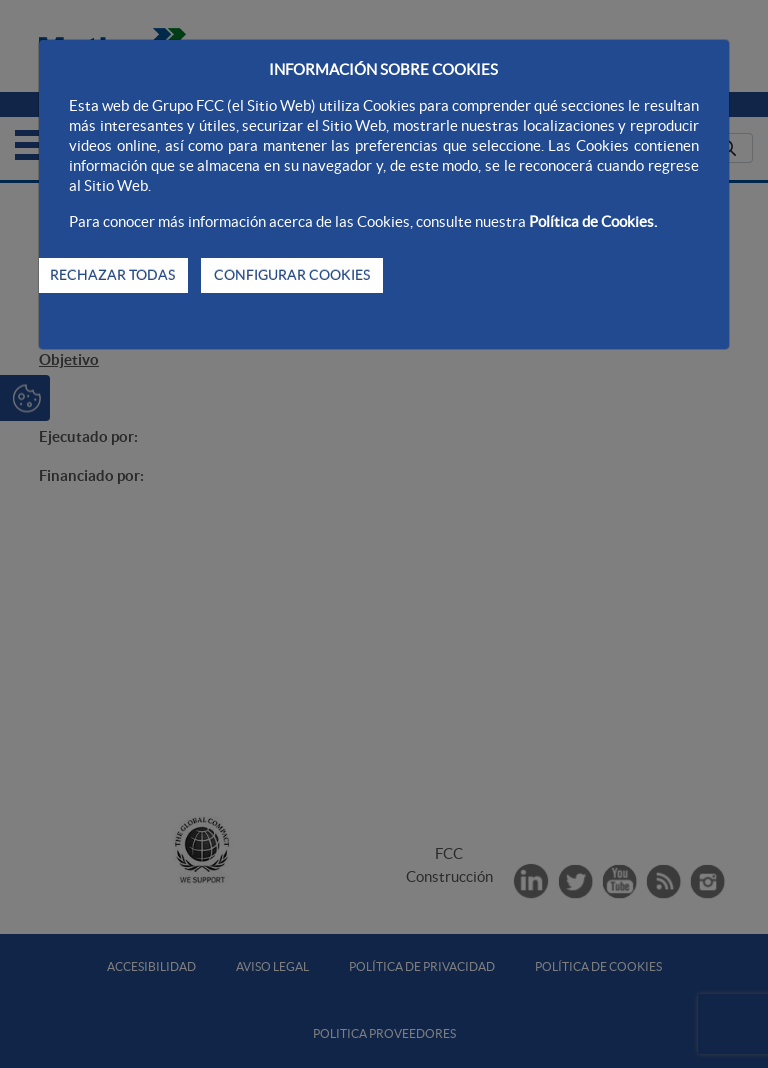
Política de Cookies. (593, 221)
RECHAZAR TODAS (112, 275)
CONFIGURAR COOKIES (292, 275)
